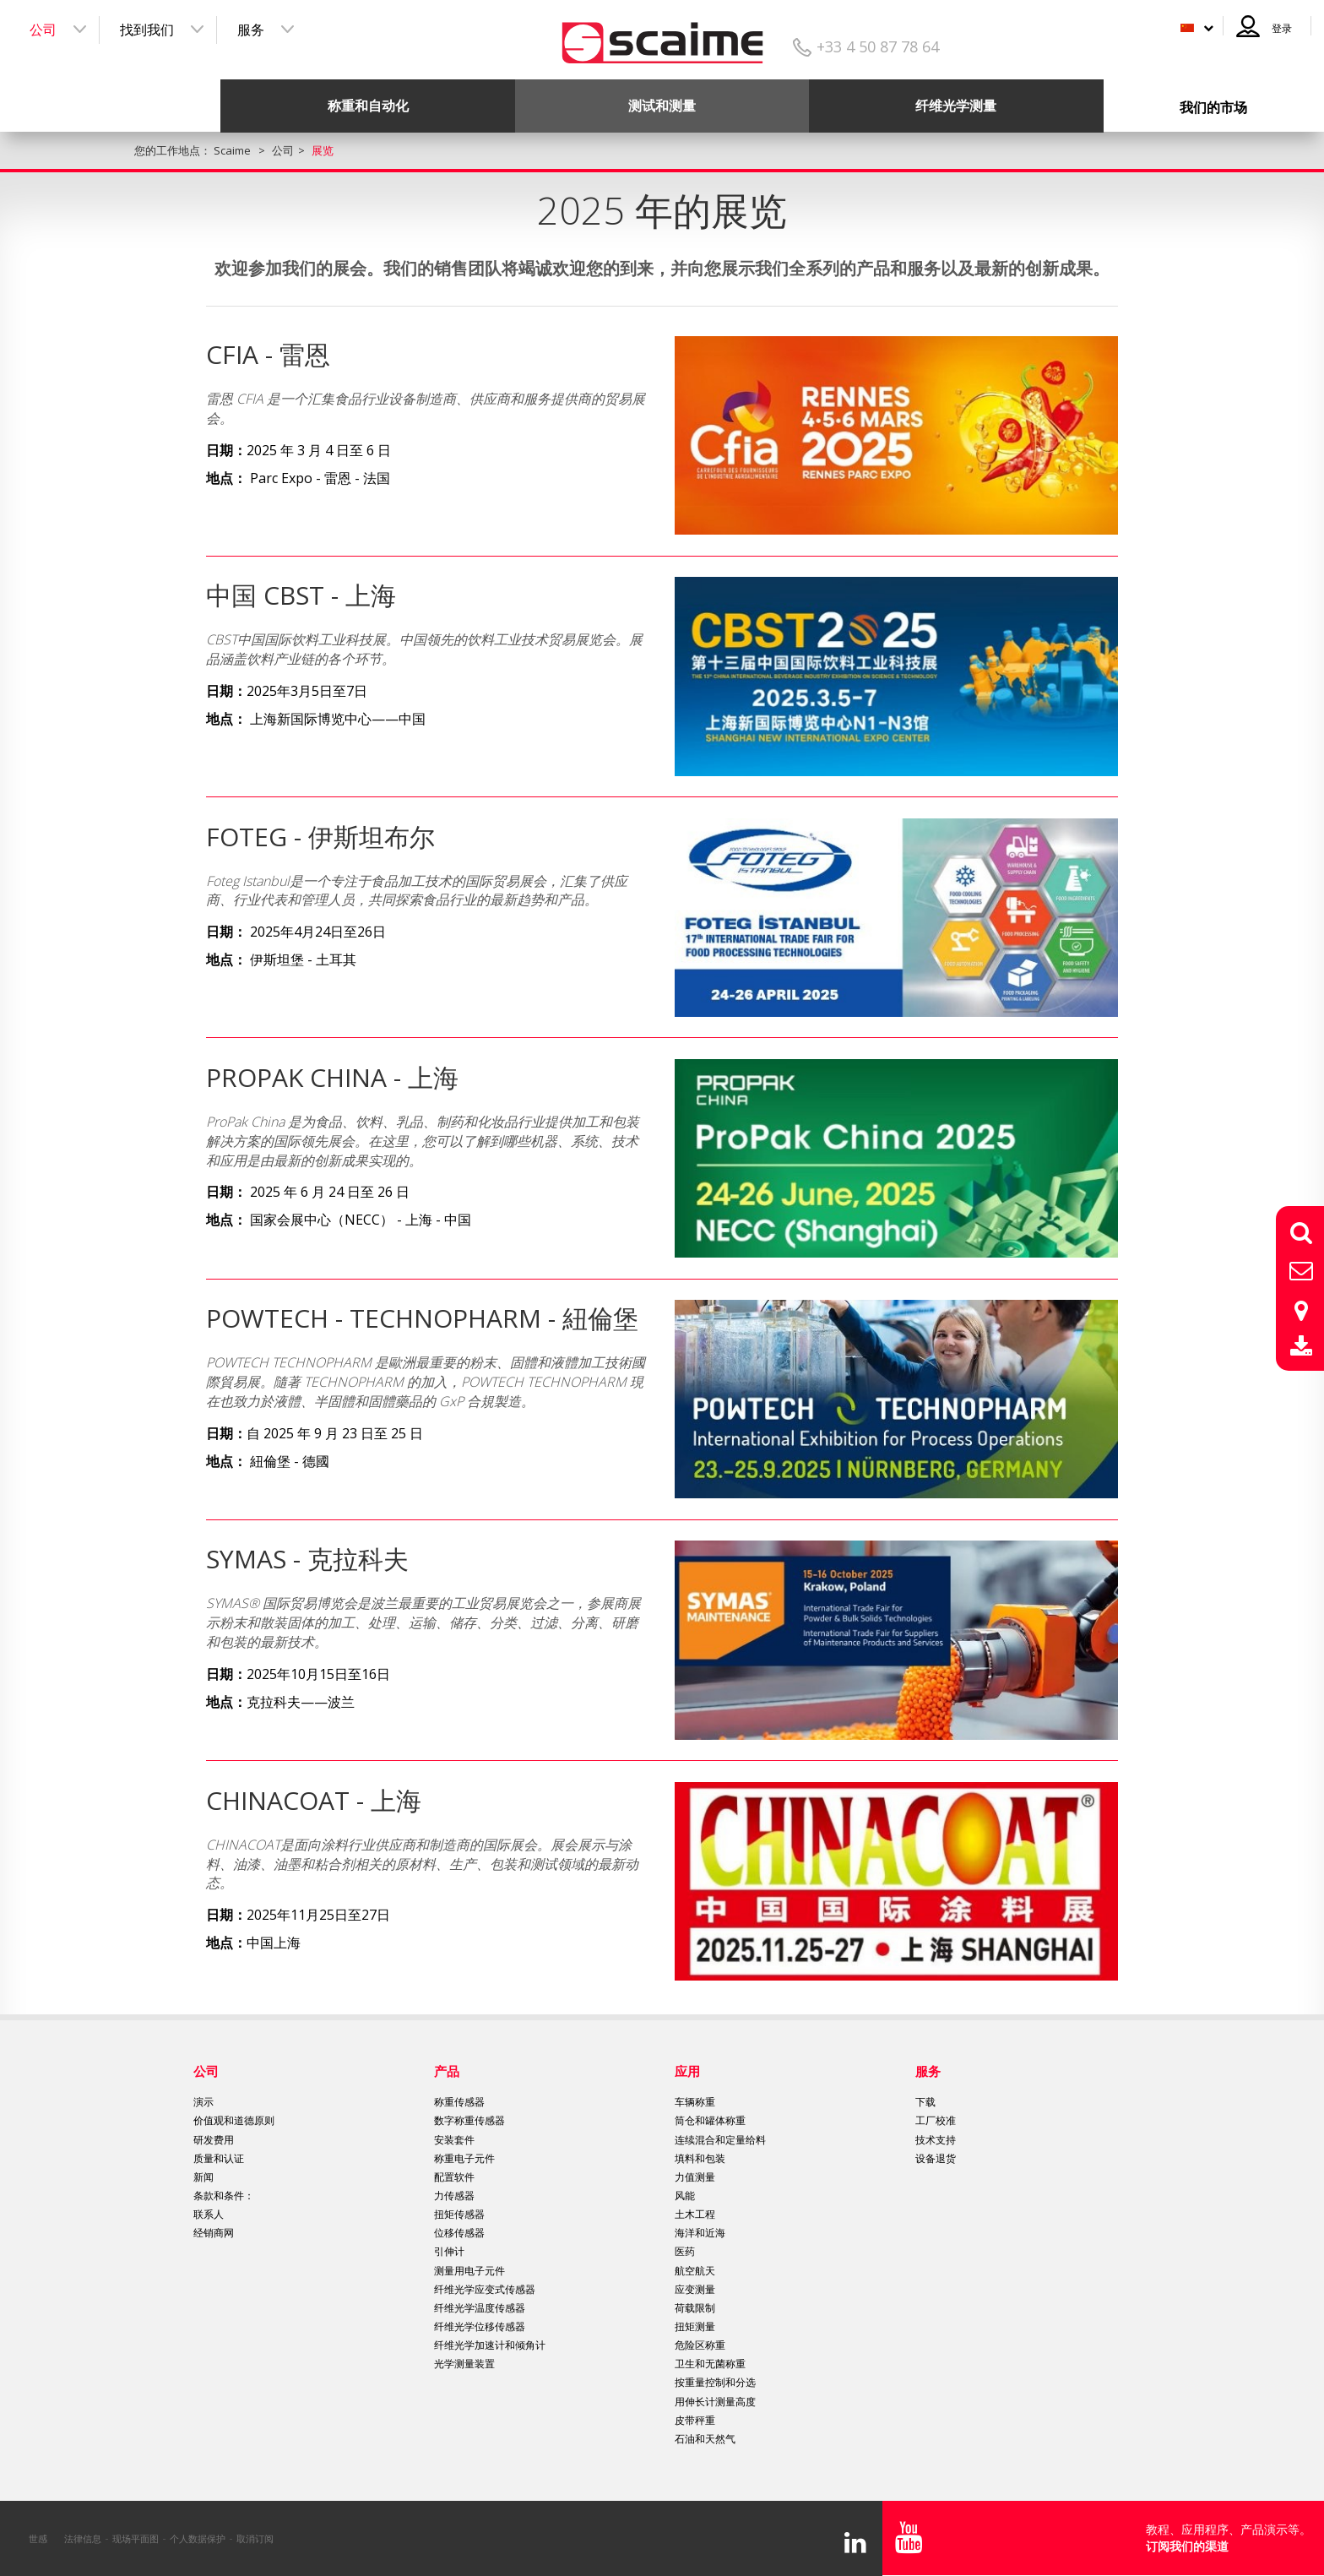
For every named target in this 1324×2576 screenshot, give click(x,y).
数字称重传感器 (469, 2120)
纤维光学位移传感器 (479, 2326)
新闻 (203, 2177)
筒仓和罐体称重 (710, 2120)
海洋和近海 (700, 2232)
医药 (685, 2251)
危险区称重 (700, 2345)
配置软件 (454, 2177)
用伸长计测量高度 (715, 2401)
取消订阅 (255, 2538)
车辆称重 (695, 2102)
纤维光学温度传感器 (479, 2308)
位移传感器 (459, 2232)
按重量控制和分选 (715, 2382)
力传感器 (454, 2195)
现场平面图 (135, 2538)
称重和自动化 (368, 105)
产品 (446, 2070)
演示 (203, 2102)
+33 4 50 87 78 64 (878, 46)
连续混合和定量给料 (720, 2140)
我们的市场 (1213, 107)
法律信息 (82, 2538)
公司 (43, 29)
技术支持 (935, 2140)
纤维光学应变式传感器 (484, 2289)
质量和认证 (218, 2158)
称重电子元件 (464, 2158)
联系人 (208, 2214)
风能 (685, 2195)
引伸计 (449, 2251)
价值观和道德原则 (233, 2120)
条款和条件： (223, 2195)
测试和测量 (662, 105)
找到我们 (147, 29)
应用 (687, 2070)
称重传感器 (459, 2102)
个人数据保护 (197, 2538)
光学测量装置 (464, 2363)
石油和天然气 (705, 2439)
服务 (250, 29)
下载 (925, 2102)
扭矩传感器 (459, 2214)
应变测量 (695, 2289)
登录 (1282, 28)
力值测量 (695, 2177)
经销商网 (213, 2232)
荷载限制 (695, 2308)
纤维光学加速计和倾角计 (489, 2345)
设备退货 (935, 2158)
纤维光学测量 (955, 105)
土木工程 (695, 2214)
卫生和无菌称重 (710, 2363)
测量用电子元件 (469, 2271)
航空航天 (695, 2271)
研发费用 (213, 2140)
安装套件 (454, 2140)
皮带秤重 (695, 2420)
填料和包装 (700, 2158)
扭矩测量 (695, 2326)
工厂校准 (935, 2120)
